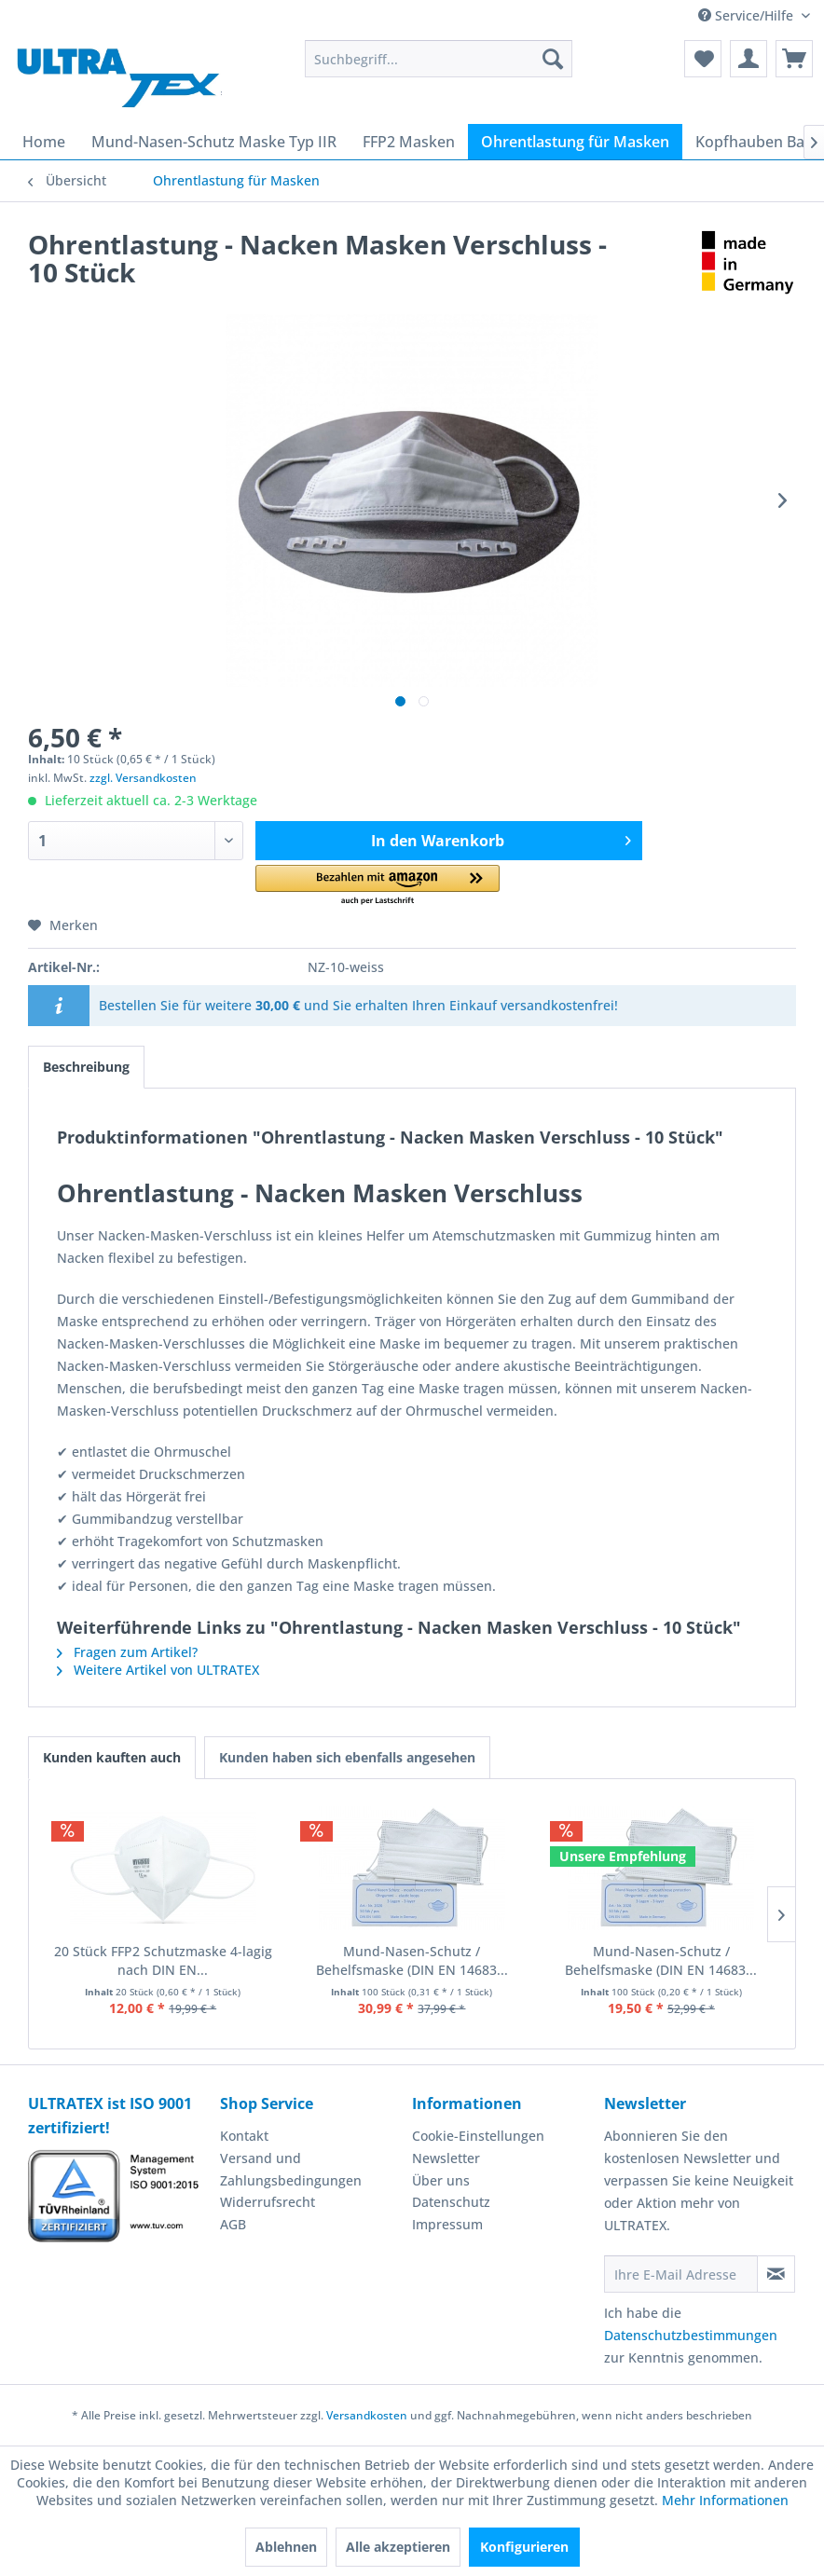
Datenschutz (451, 2202)
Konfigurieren (524, 2546)
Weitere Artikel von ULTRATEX (158, 1670)
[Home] (43, 141)
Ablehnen (286, 2546)
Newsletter (446, 2158)
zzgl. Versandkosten (143, 778)
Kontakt (244, 2135)
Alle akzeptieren (398, 2546)
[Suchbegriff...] (438, 58)
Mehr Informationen (725, 2500)
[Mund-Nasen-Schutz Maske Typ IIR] (214, 141)
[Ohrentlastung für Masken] (575, 141)
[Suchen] (552, 58)
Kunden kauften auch (112, 1757)
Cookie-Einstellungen (478, 2135)
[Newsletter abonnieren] (776, 2274)
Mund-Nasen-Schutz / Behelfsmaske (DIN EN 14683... (412, 1960)
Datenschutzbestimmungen (690, 2335)
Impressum (447, 2224)
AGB (233, 2224)
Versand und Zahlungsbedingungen (291, 2169)
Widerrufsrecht (267, 2202)
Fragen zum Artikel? (127, 1652)
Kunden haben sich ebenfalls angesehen (347, 1757)
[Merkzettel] (702, 58)
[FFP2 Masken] (409, 141)
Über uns (441, 2180)
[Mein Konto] (748, 58)
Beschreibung (86, 1067)
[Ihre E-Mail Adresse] (681, 2274)
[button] (377, 886)
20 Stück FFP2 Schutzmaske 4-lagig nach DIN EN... (163, 1960)
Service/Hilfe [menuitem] (747, 15)
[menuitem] (438, 58)
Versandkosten (366, 2415)
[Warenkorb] (794, 58)
